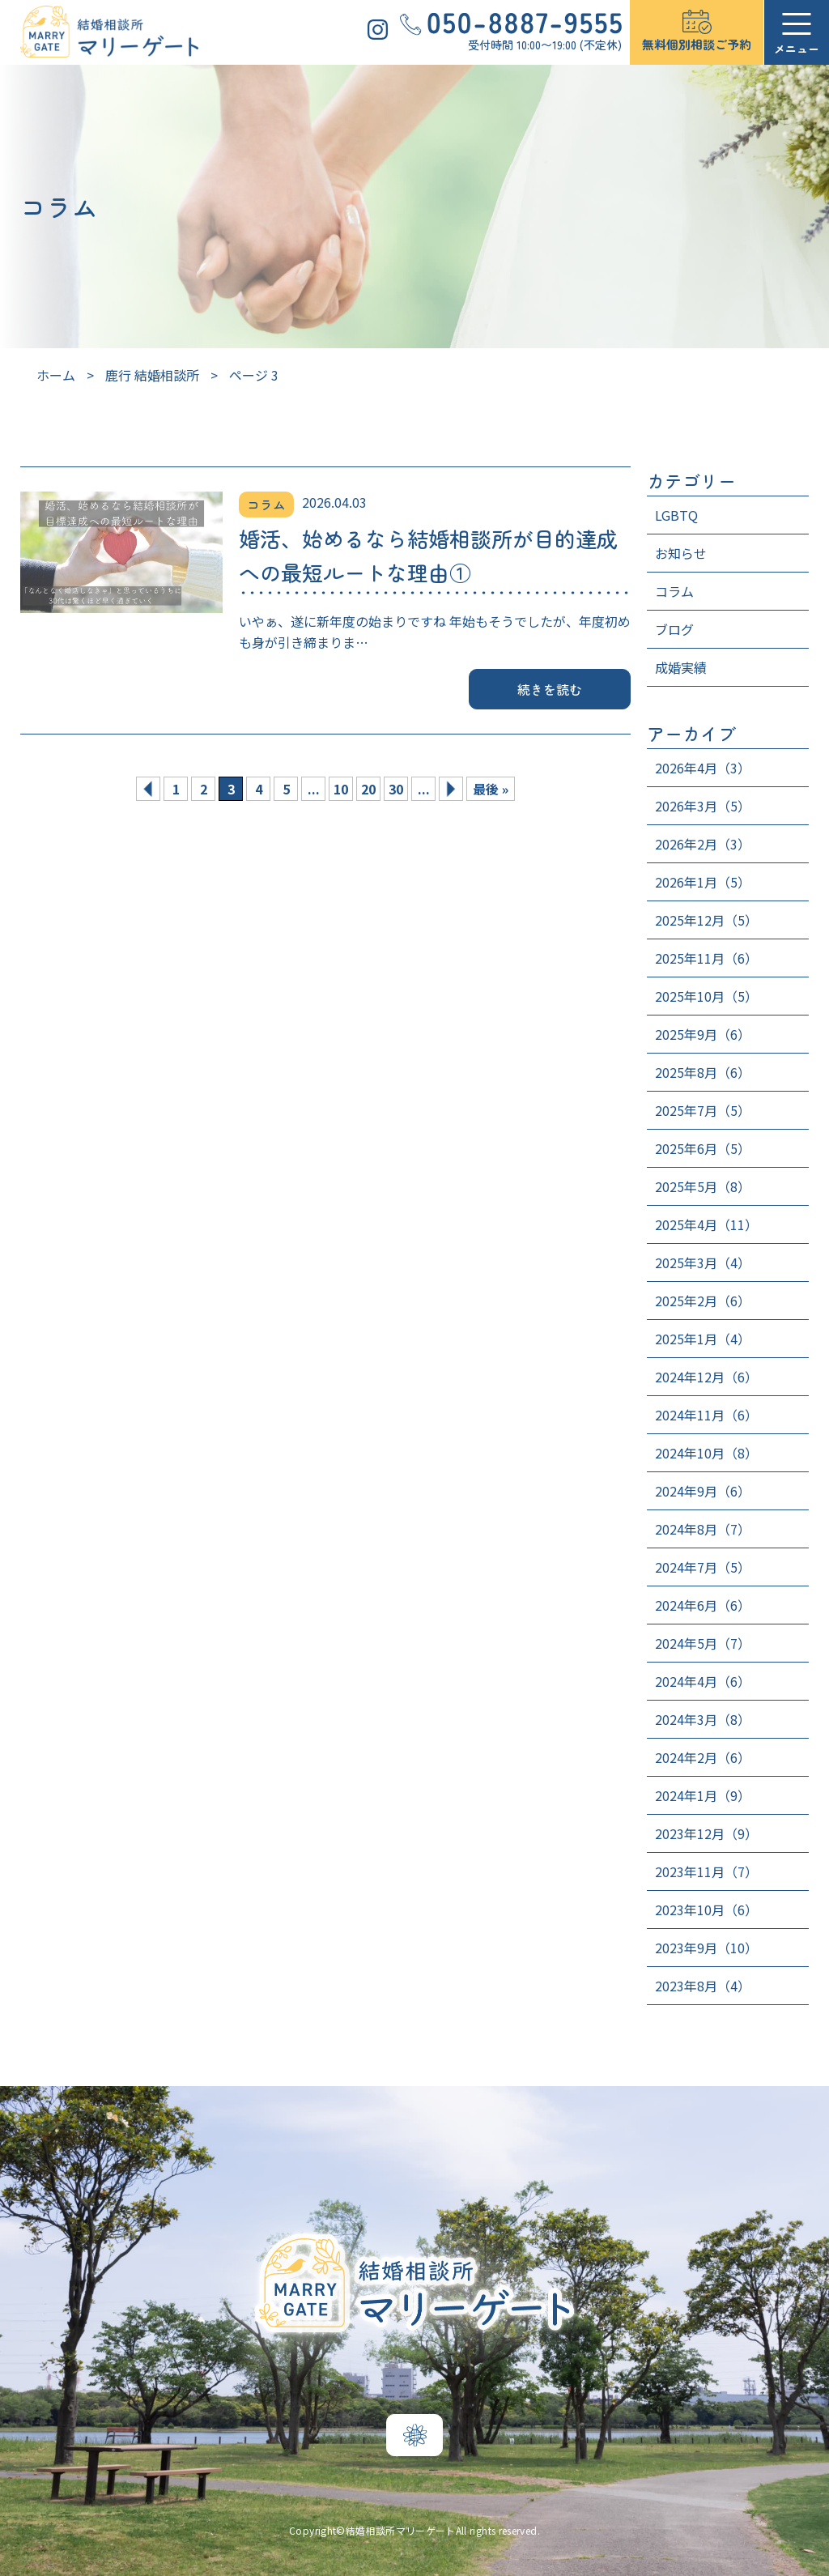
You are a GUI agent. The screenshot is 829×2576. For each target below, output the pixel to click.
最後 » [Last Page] (490, 788)
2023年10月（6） (706, 1909)
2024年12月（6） (706, 1376)
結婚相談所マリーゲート (401, 2530)
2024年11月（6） (706, 1414)
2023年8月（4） (702, 1985)
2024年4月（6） (702, 1681)
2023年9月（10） (706, 1947)
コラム (674, 591)
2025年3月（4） (702, 1262)
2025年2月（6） (702, 1300)
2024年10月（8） (706, 1453)
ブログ (674, 629)
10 (341, 788)
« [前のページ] (148, 789)
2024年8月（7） (702, 1529)
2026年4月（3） (702, 767)
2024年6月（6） (702, 1605)
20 (368, 788)
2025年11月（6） (706, 958)
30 (396, 788)
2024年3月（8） (702, 1719)
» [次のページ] (451, 789)
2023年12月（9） (706, 1833)
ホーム (55, 375)
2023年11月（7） (706, 1871)
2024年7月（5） (702, 1567)
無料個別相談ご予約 (696, 44)
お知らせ (681, 553)
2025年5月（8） (702, 1186)
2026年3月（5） (702, 805)
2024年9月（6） (702, 1491)
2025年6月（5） (702, 1148)
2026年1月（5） (702, 882)
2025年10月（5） (706, 996)
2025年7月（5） (702, 1110)
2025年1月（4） (702, 1338)
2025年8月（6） (702, 1072)
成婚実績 (681, 667)
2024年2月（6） (702, 1757)
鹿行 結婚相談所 (152, 375)
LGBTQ (676, 515)
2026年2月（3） (702, 844)
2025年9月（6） (702, 1034)
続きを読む (550, 689)
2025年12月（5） (706, 920)
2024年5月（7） (702, 1643)
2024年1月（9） (702, 1795)
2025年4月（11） (706, 1224)
